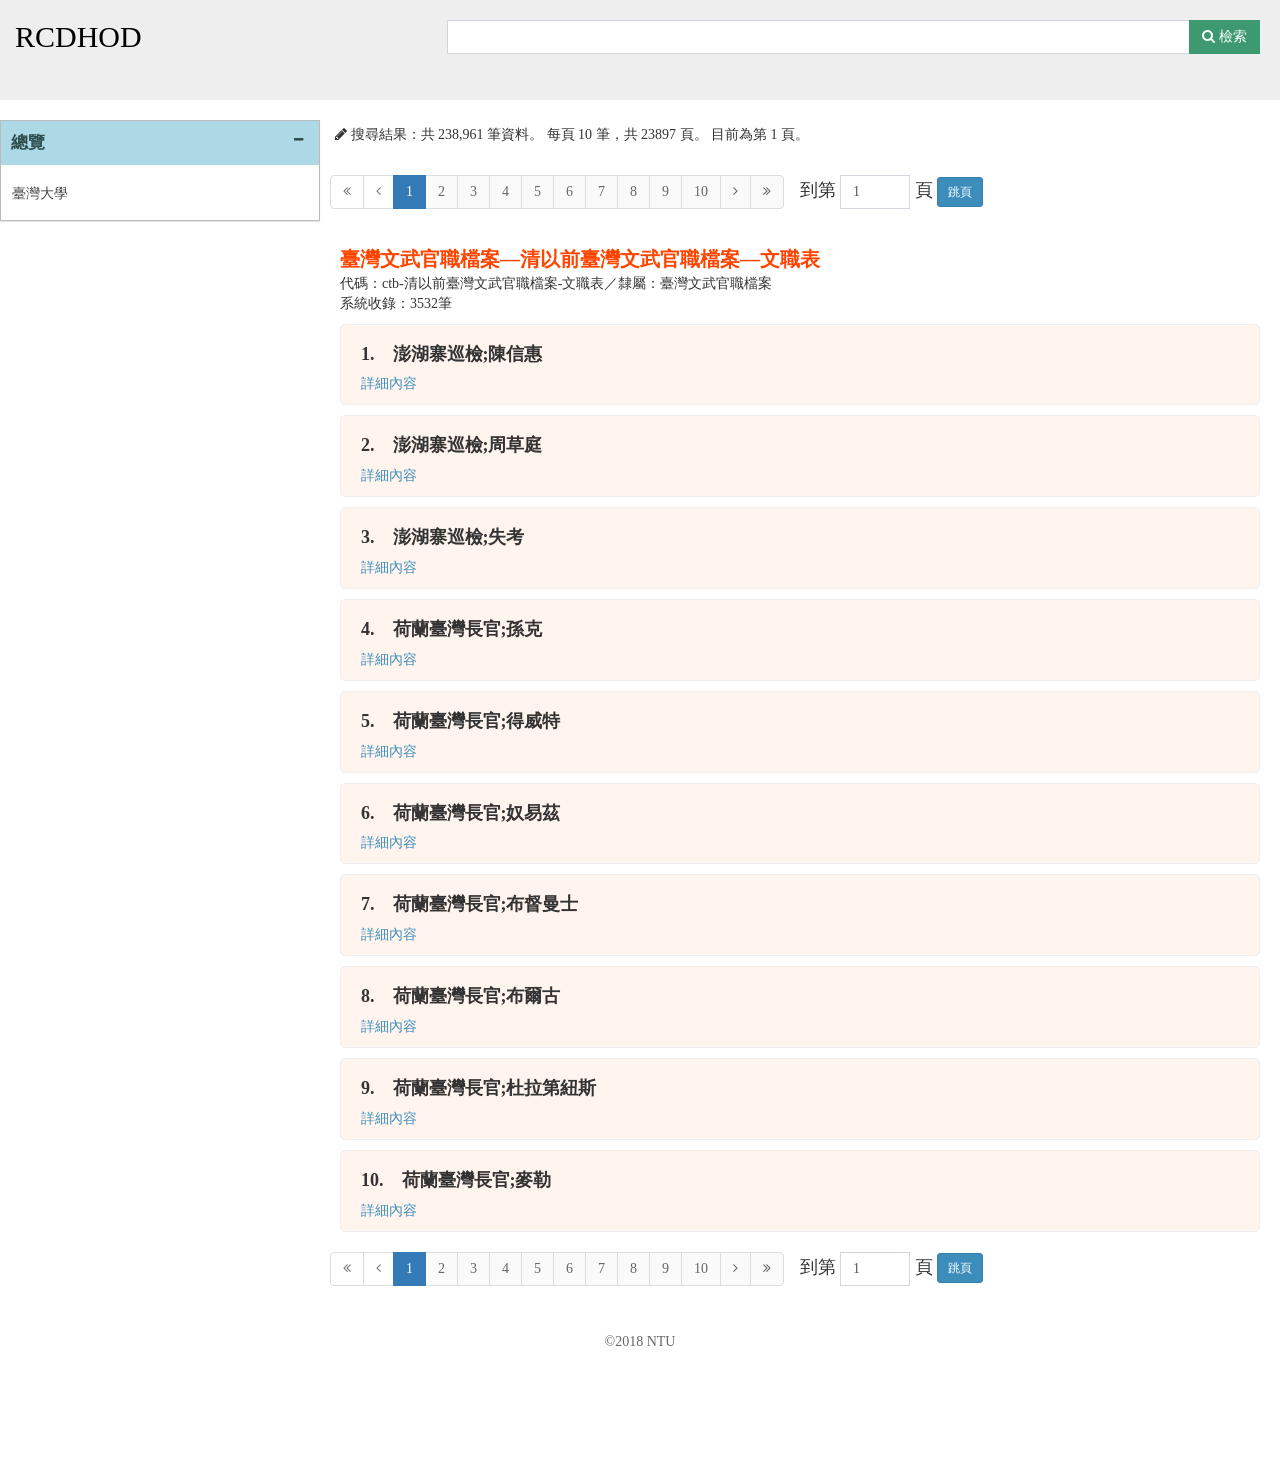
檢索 (1224, 36)
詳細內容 (389, 383)
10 (701, 191)
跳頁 (960, 192)
